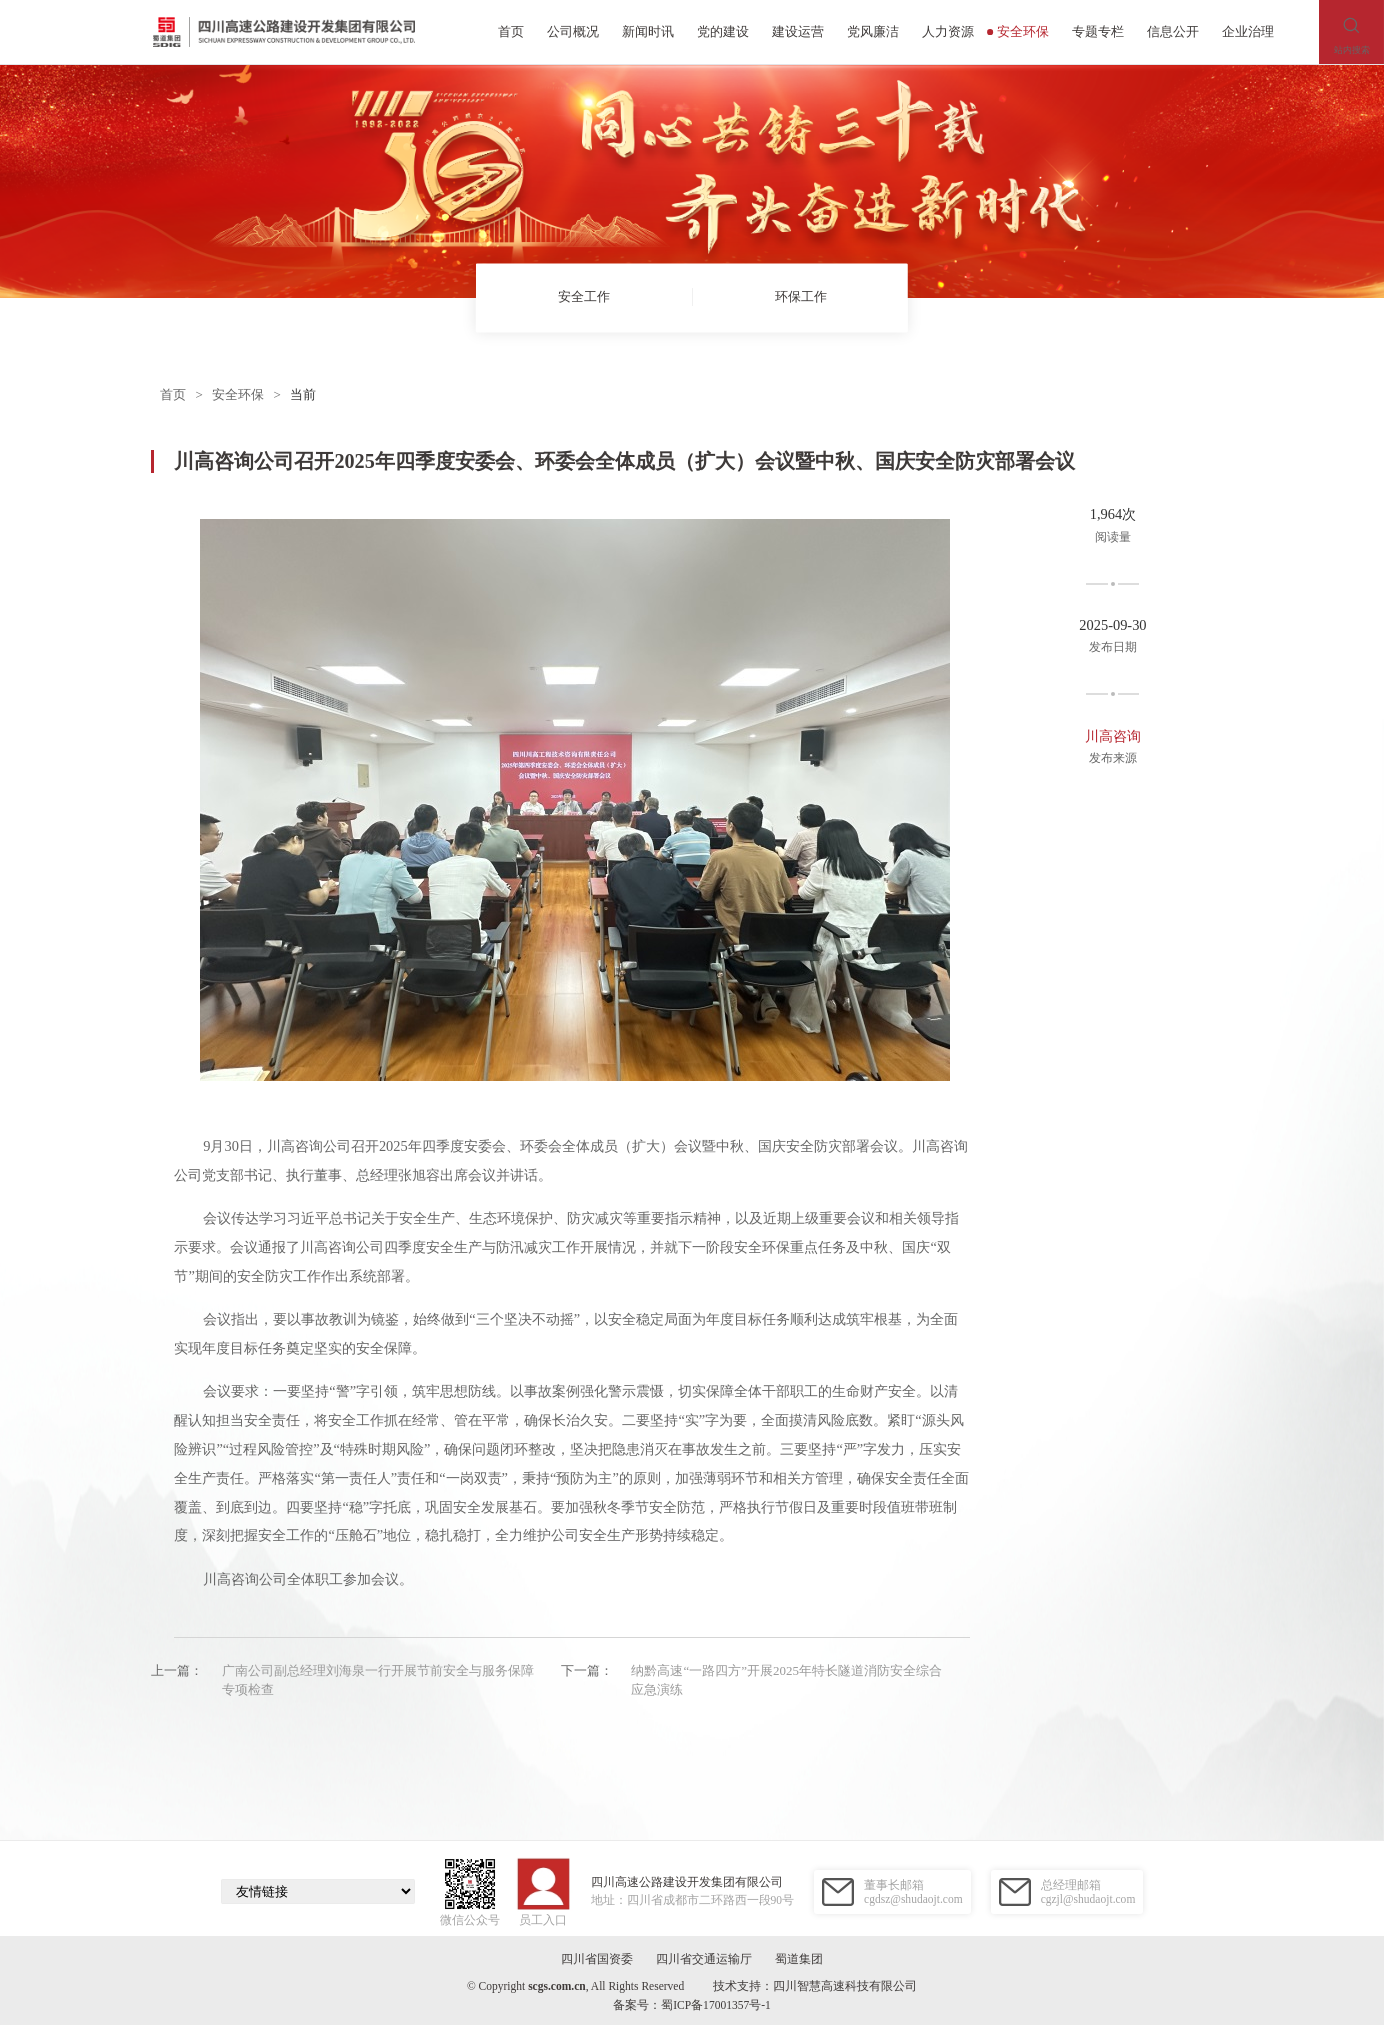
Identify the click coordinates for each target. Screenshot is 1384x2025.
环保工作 (800, 297)
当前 (303, 394)
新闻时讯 (648, 31)
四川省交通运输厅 (704, 1959)
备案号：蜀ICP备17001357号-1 (692, 2005)
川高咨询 (1113, 736)
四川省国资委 (597, 1959)
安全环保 (1018, 31)
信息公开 (1173, 31)
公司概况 (573, 31)
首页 (511, 31)
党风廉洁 (873, 31)
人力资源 (948, 31)
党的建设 (723, 31)
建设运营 (798, 31)
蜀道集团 (799, 1959)
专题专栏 (1098, 31)
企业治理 (1248, 31)
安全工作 (584, 297)
